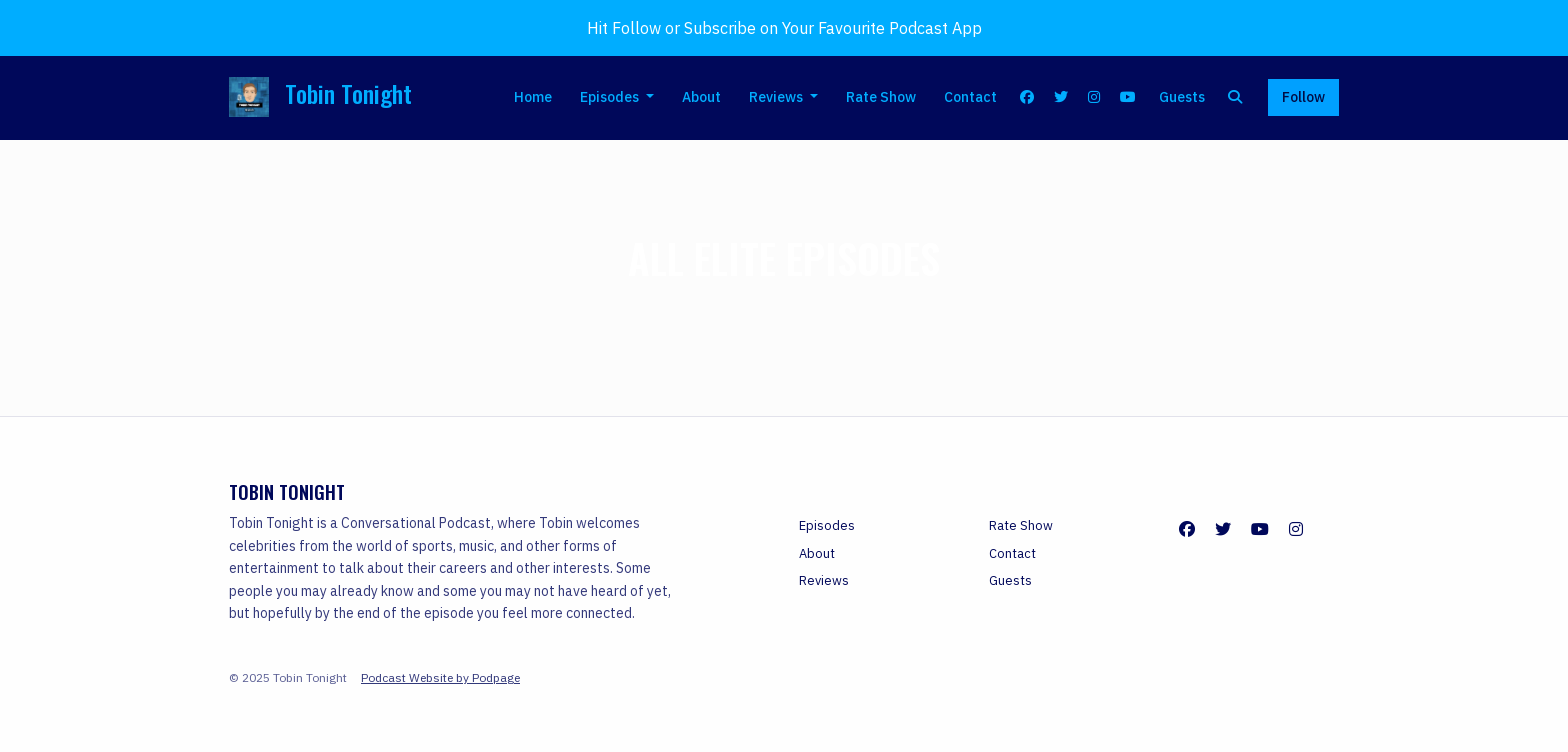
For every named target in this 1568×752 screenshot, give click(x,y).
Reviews (777, 97)
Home (533, 97)
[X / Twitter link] (1061, 97)
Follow (1303, 97)
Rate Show (881, 97)
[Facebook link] (1028, 97)
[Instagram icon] (1296, 529)
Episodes (611, 97)
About (701, 97)
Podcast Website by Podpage (440, 677)
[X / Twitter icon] (1223, 529)
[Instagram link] (1095, 97)
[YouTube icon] (1260, 529)
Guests (1182, 97)
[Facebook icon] (1187, 529)
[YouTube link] (1128, 97)
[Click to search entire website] (1236, 97)
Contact (970, 97)
